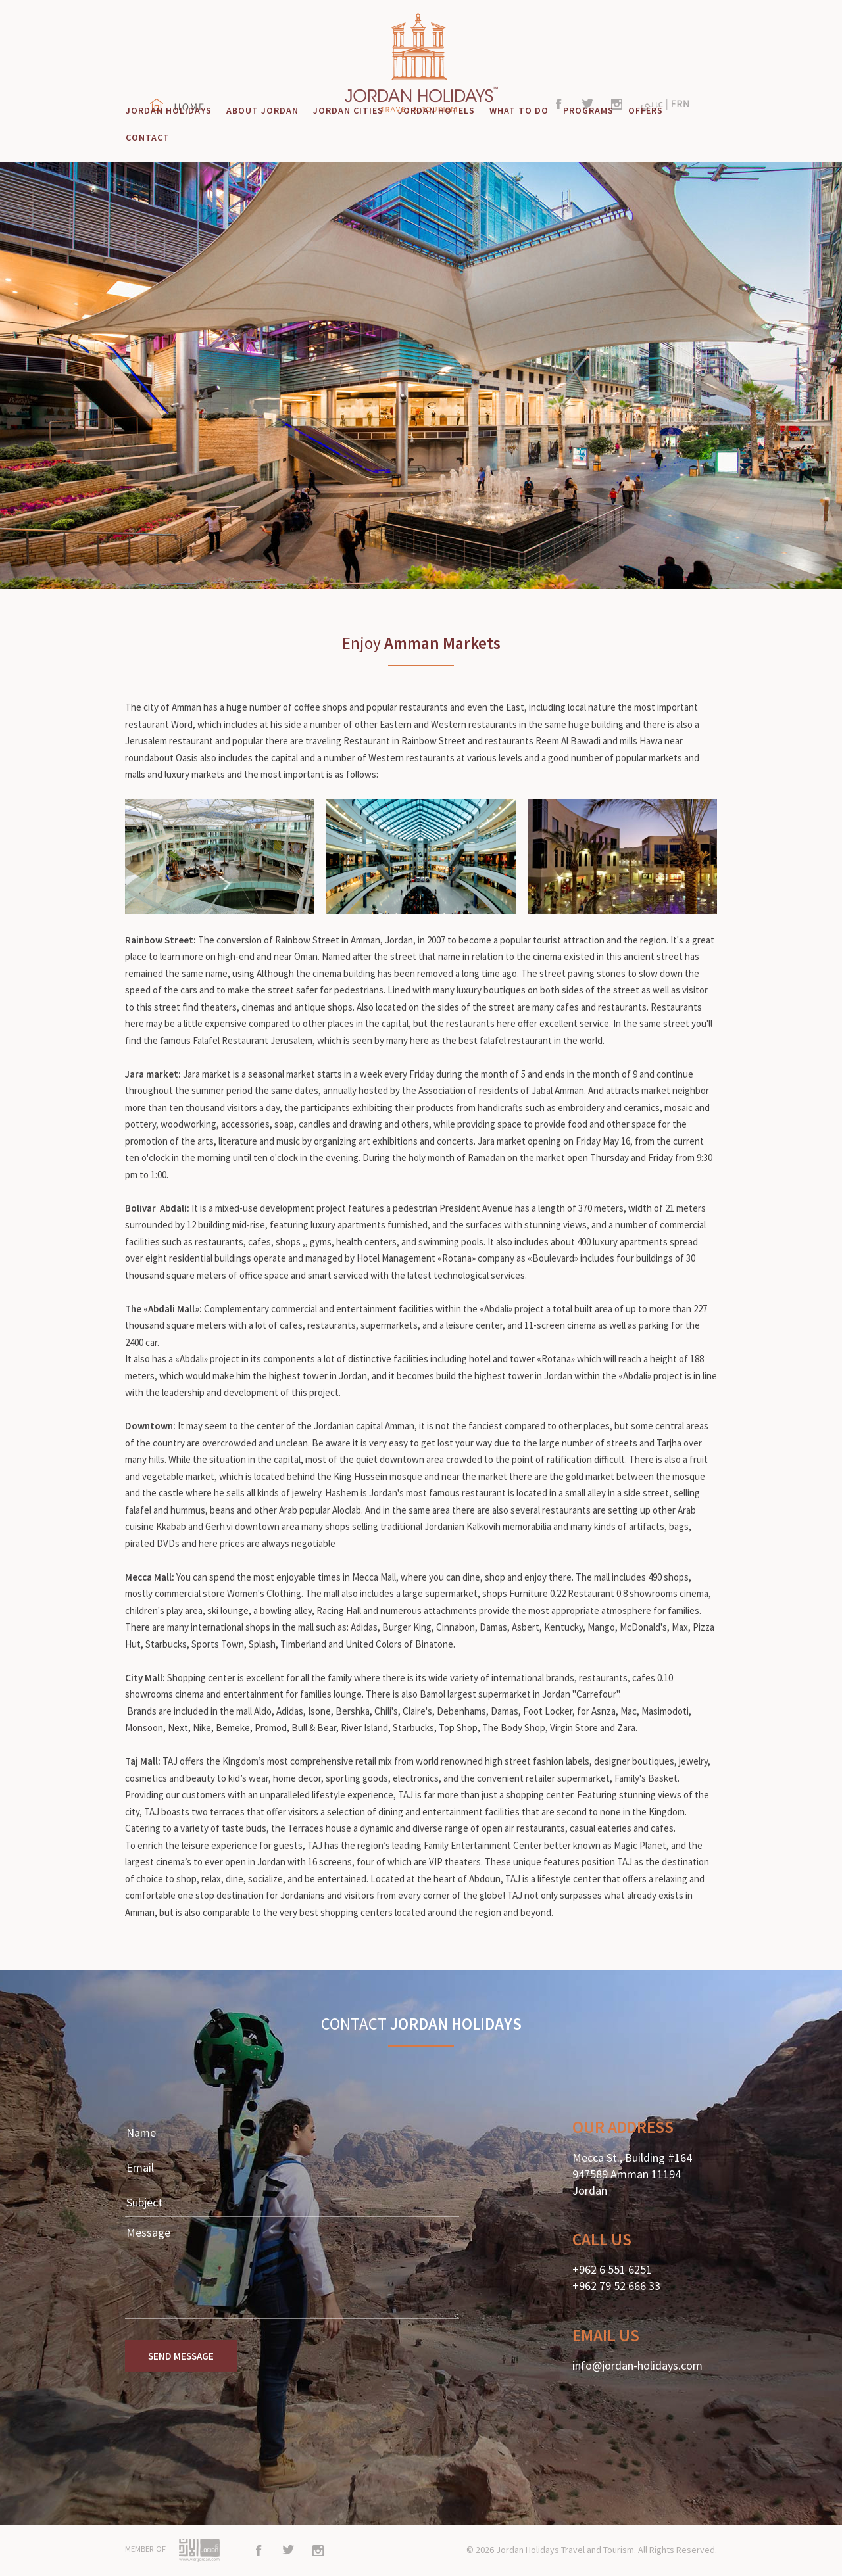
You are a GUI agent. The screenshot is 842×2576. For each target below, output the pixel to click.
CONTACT (148, 137)
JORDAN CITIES (348, 110)
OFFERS (645, 110)
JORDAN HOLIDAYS (169, 110)
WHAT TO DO (519, 110)
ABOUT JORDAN (262, 110)
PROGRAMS (588, 110)
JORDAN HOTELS (436, 110)
